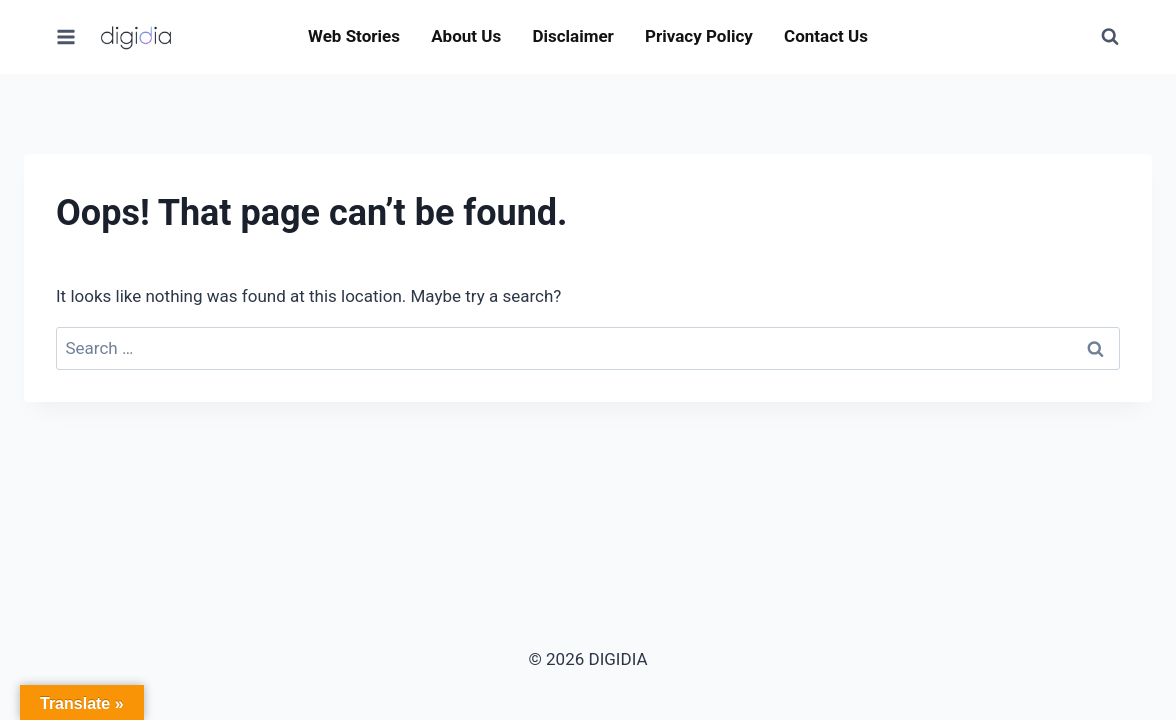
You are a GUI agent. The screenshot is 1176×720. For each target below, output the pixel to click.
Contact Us (826, 36)
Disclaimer (572, 36)
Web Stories (354, 36)
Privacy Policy (699, 36)
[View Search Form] (1110, 37)
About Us (466, 36)
